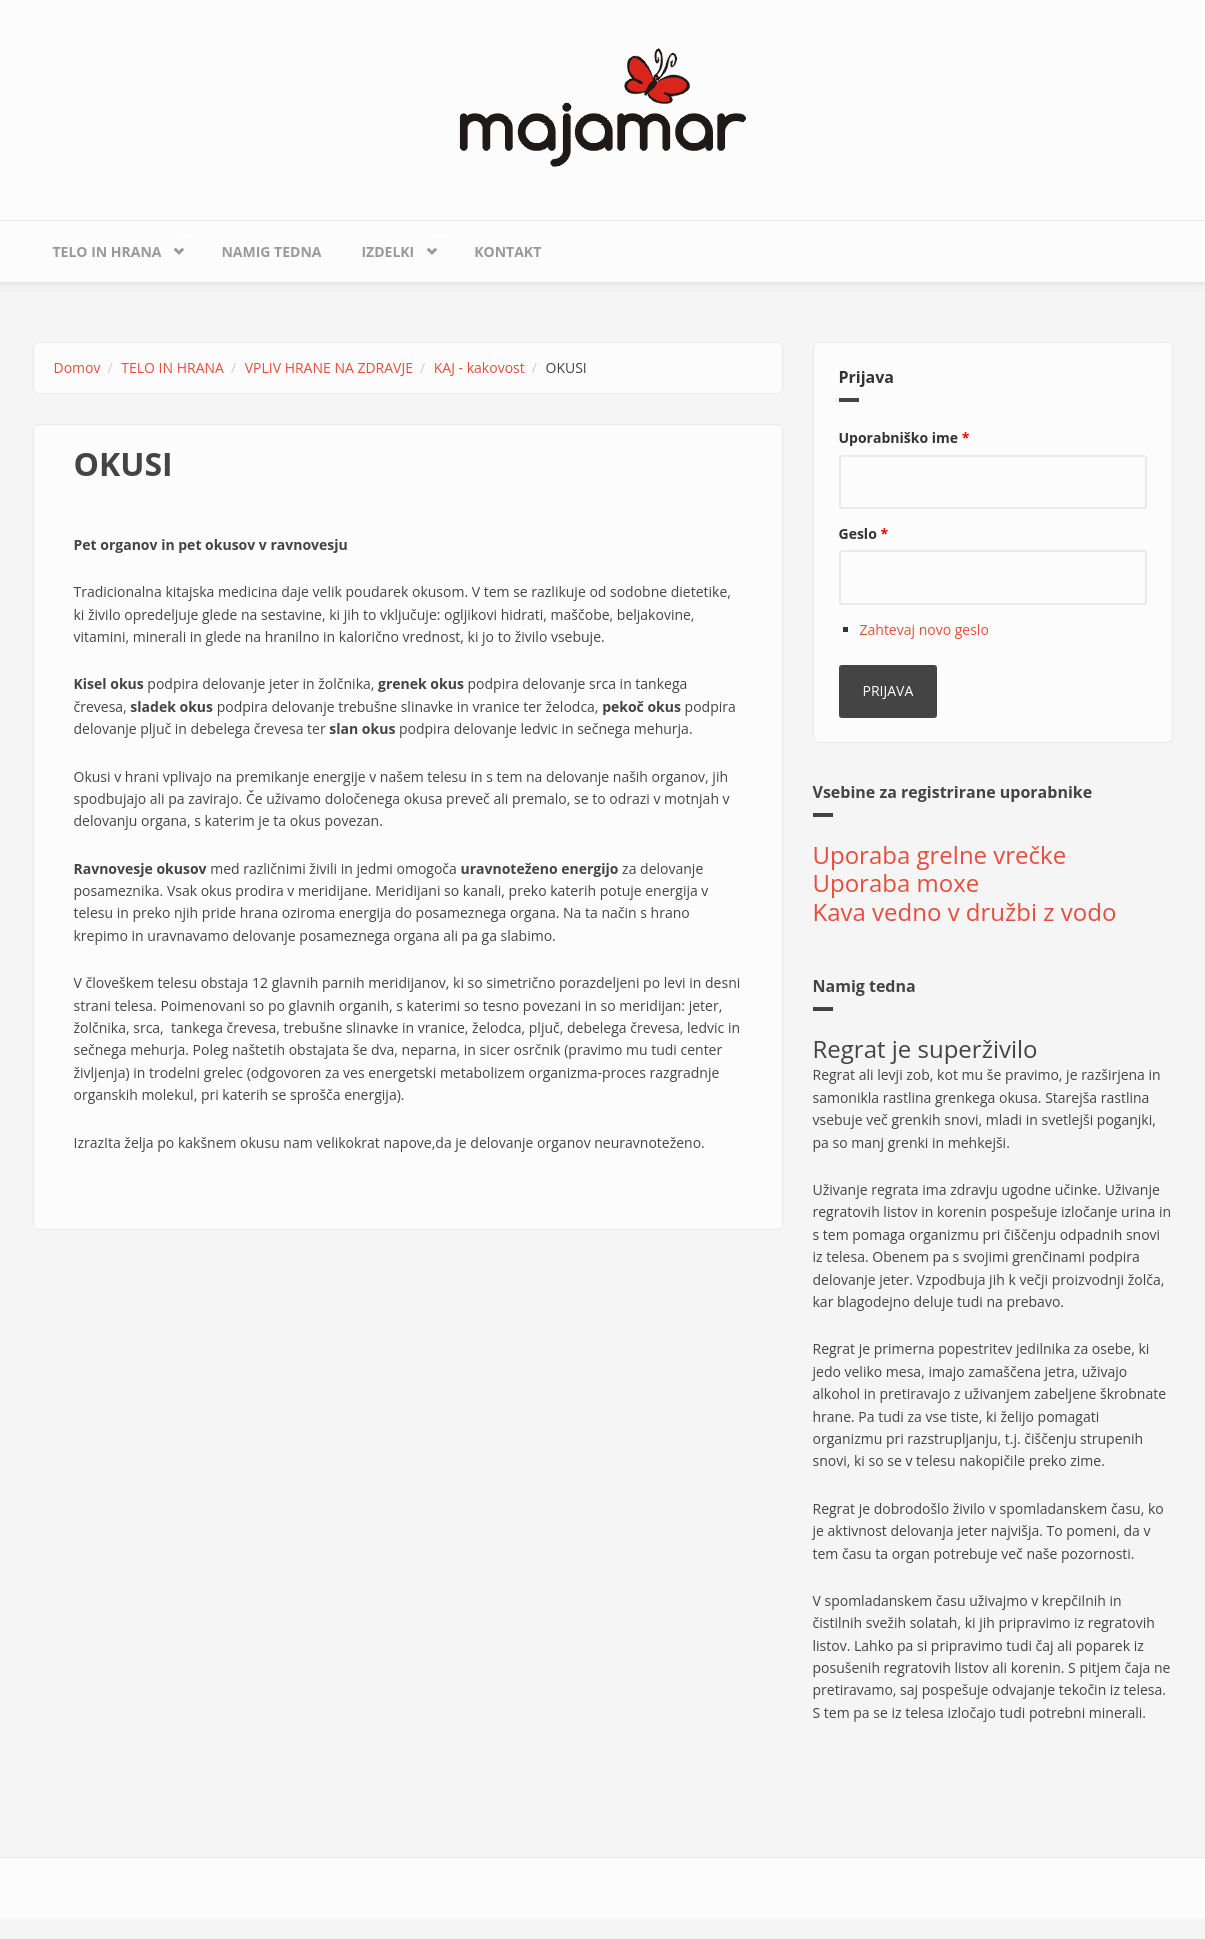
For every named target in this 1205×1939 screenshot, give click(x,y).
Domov (77, 367)
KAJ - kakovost (479, 367)
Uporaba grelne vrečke (940, 854)
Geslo (864, 533)
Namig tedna (271, 251)
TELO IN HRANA (112, 246)
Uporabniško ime (904, 437)
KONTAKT (507, 251)
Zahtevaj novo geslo (924, 629)
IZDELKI (392, 246)
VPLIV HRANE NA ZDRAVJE (329, 367)
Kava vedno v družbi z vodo (965, 911)
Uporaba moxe (896, 882)
